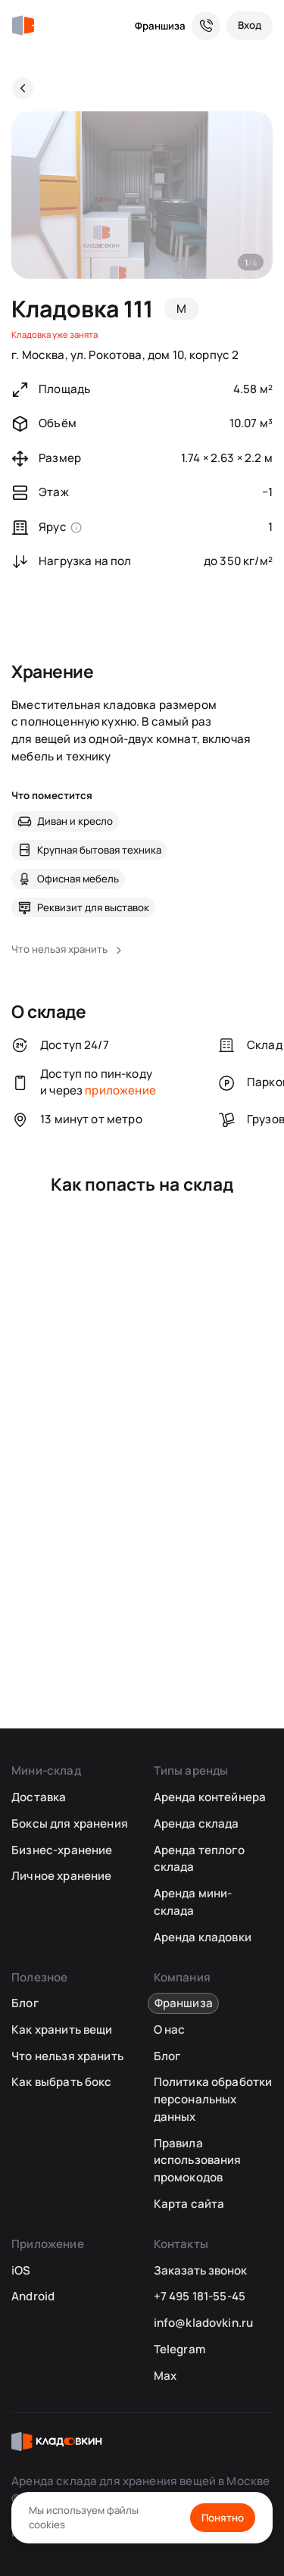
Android (33, 2296)
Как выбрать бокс (61, 2082)
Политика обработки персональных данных (213, 2099)
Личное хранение (61, 1876)
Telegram (179, 2349)
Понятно (222, 2517)
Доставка (38, 1797)
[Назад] (22, 87)
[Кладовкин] (22, 25)
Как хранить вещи (61, 2029)
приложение (120, 1090)
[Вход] (249, 25)
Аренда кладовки (202, 1937)
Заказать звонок (200, 2270)
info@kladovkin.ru (204, 2323)
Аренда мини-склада (193, 1902)
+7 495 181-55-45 (199, 2296)
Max (165, 2376)
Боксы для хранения (69, 1823)
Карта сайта (189, 2204)
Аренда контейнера (210, 1797)
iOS (20, 2270)
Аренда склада (196, 1823)
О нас (170, 2029)
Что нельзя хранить (67, 2056)
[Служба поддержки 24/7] (206, 25)
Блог (25, 2003)
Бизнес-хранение (61, 1850)
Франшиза (160, 26)
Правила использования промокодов (198, 2160)
